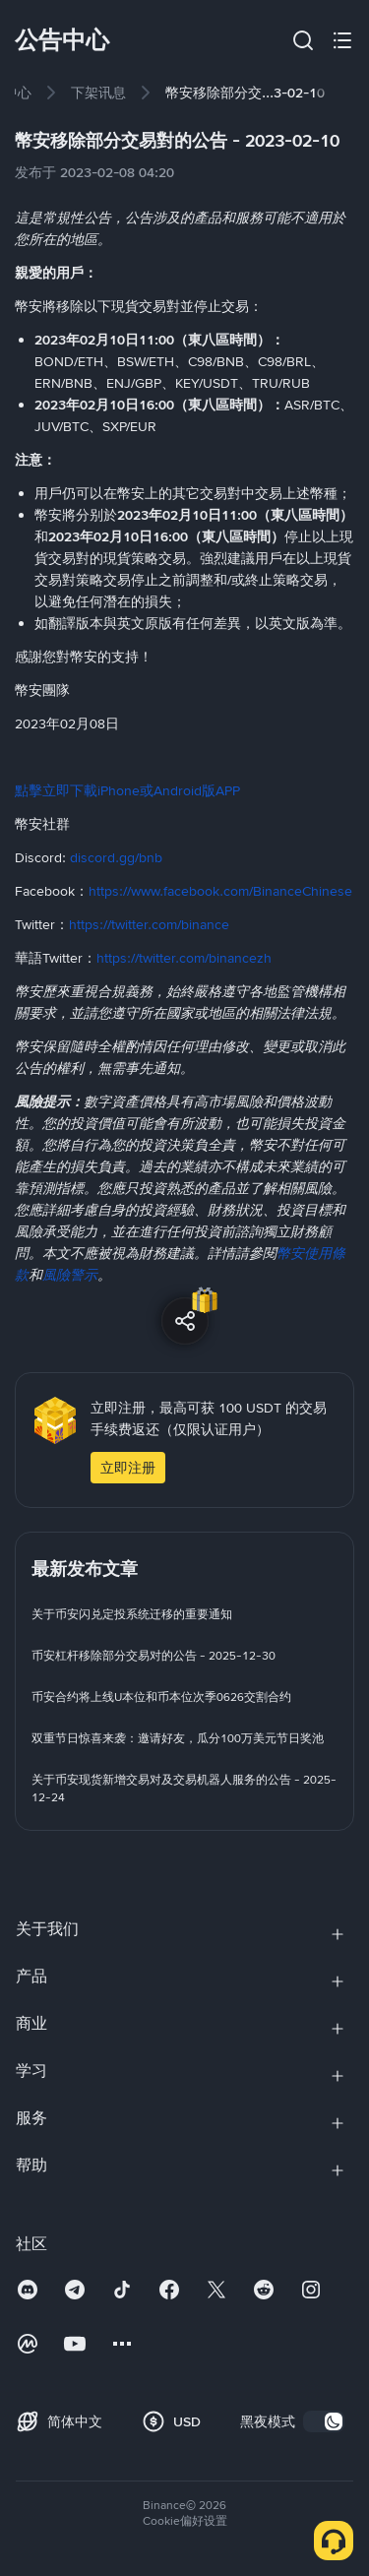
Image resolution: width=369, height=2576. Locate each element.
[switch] (323, 2421)
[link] (98, 92)
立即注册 (127, 1467)
